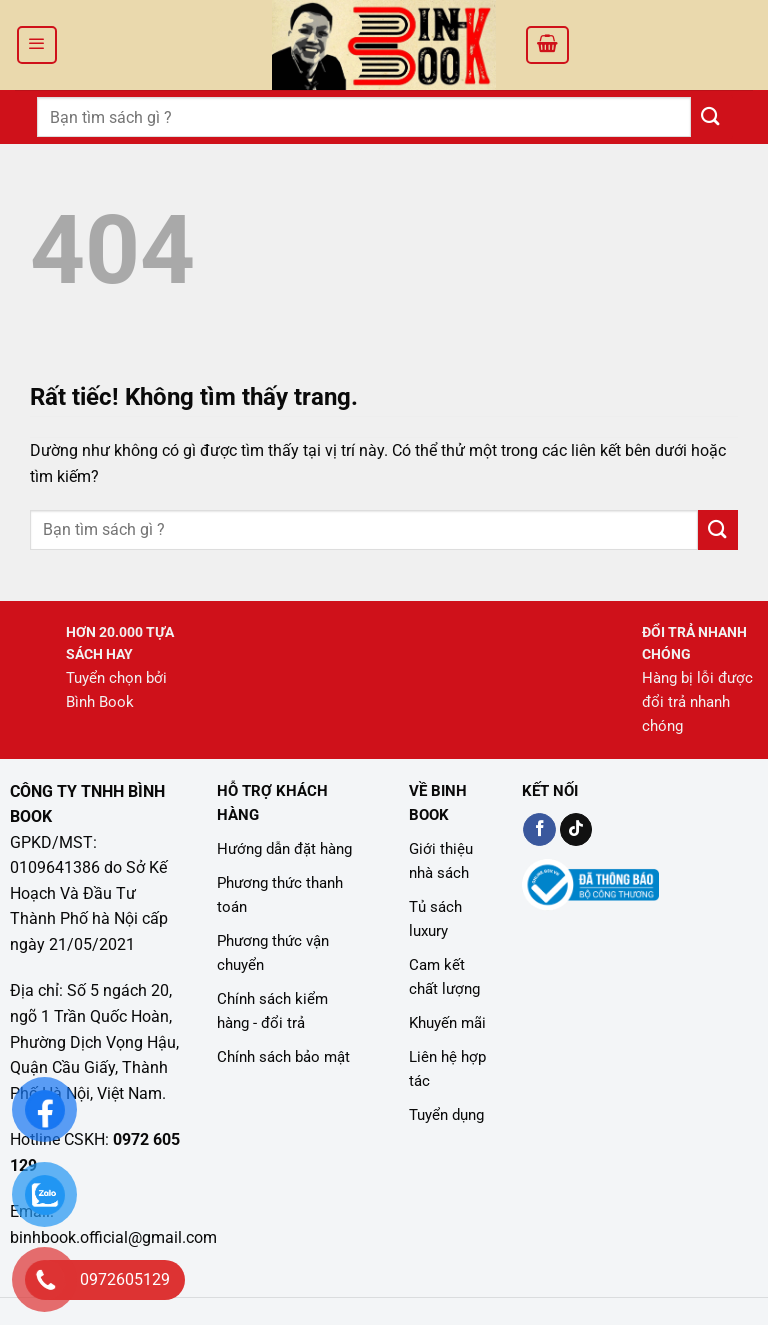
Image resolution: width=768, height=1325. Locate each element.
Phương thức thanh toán (280, 895)
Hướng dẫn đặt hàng (284, 849)
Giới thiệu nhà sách (441, 861)
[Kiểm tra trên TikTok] (576, 830)
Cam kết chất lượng (444, 977)
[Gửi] (711, 116)
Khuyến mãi (447, 1023)
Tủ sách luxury (435, 919)
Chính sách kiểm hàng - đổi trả (272, 1011)
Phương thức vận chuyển (273, 953)
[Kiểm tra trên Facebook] (539, 830)
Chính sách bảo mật (283, 1057)
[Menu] (37, 45)
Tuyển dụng (446, 1115)
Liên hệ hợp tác (447, 1069)
